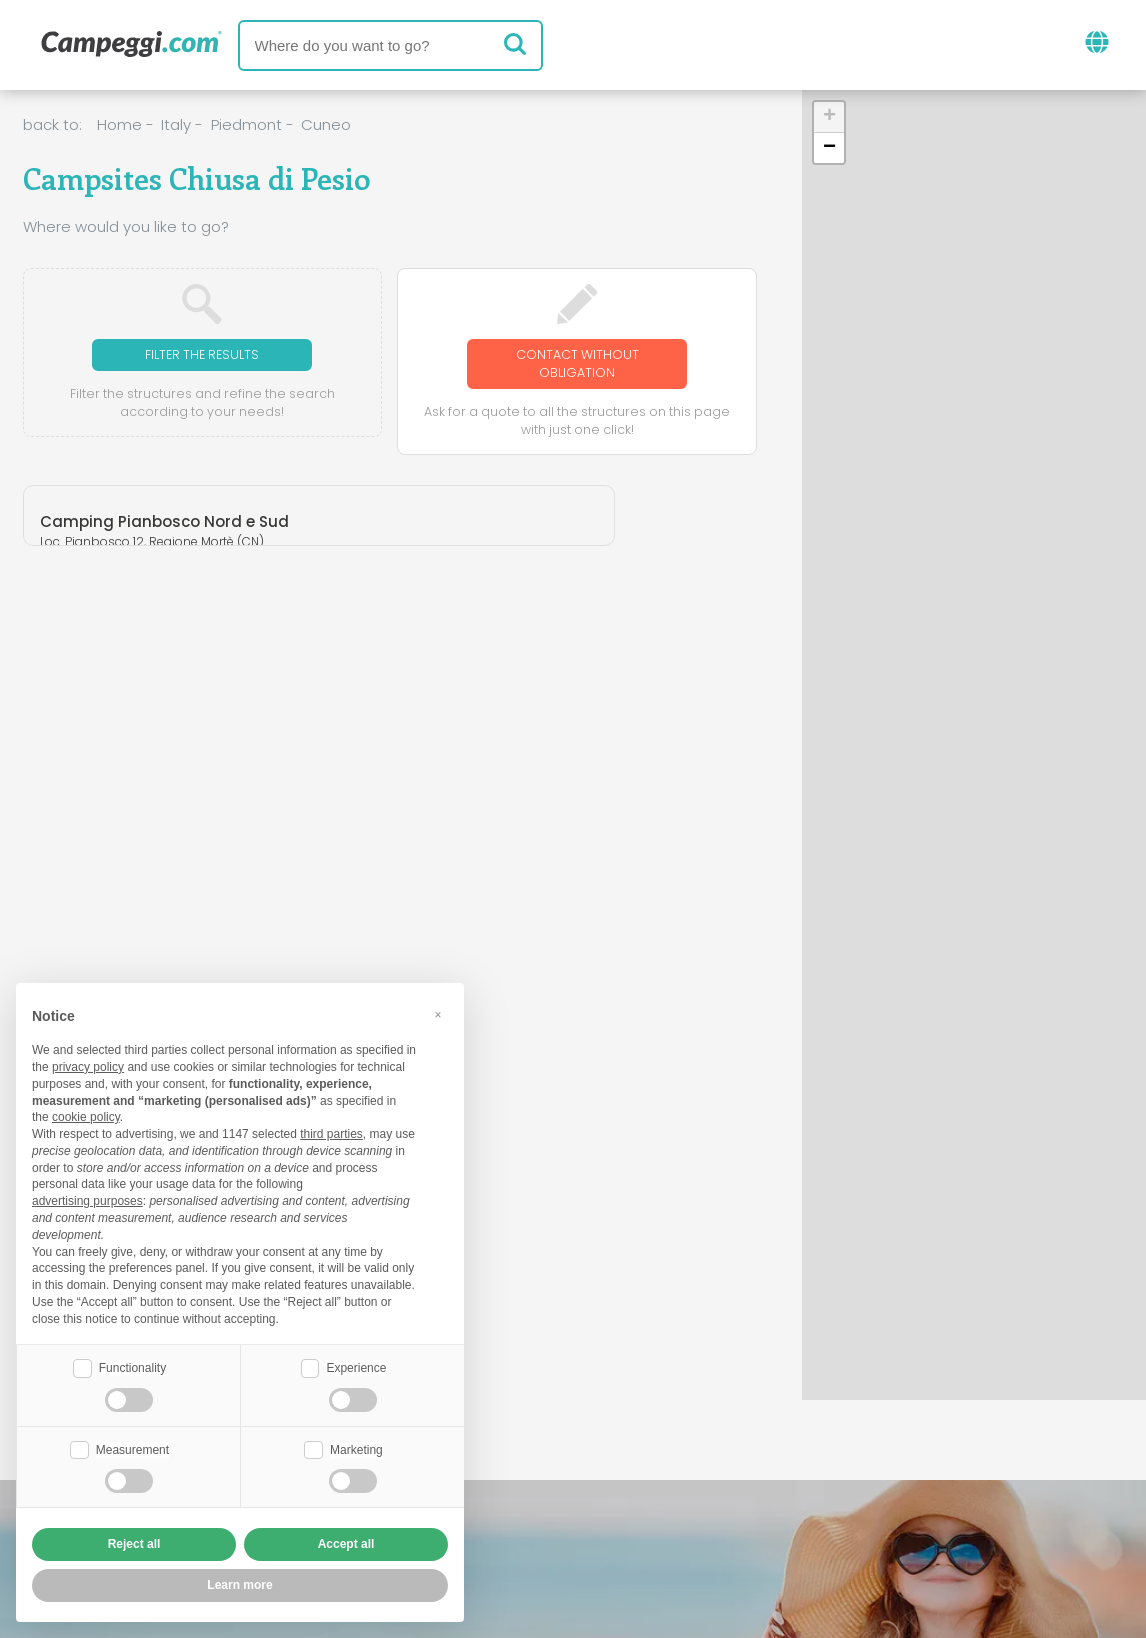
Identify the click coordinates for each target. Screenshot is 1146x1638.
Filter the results (202, 355)
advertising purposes (87, 1199)
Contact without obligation (577, 365)
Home (119, 124)
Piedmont (246, 124)
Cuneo (326, 124)
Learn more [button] (239, 1585)
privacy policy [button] (88, 1065)
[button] (829, 117)
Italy (176, 124)
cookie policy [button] (86, 1115)
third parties (331, 1132)
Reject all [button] (134, 1544)
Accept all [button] (346, 1544)
